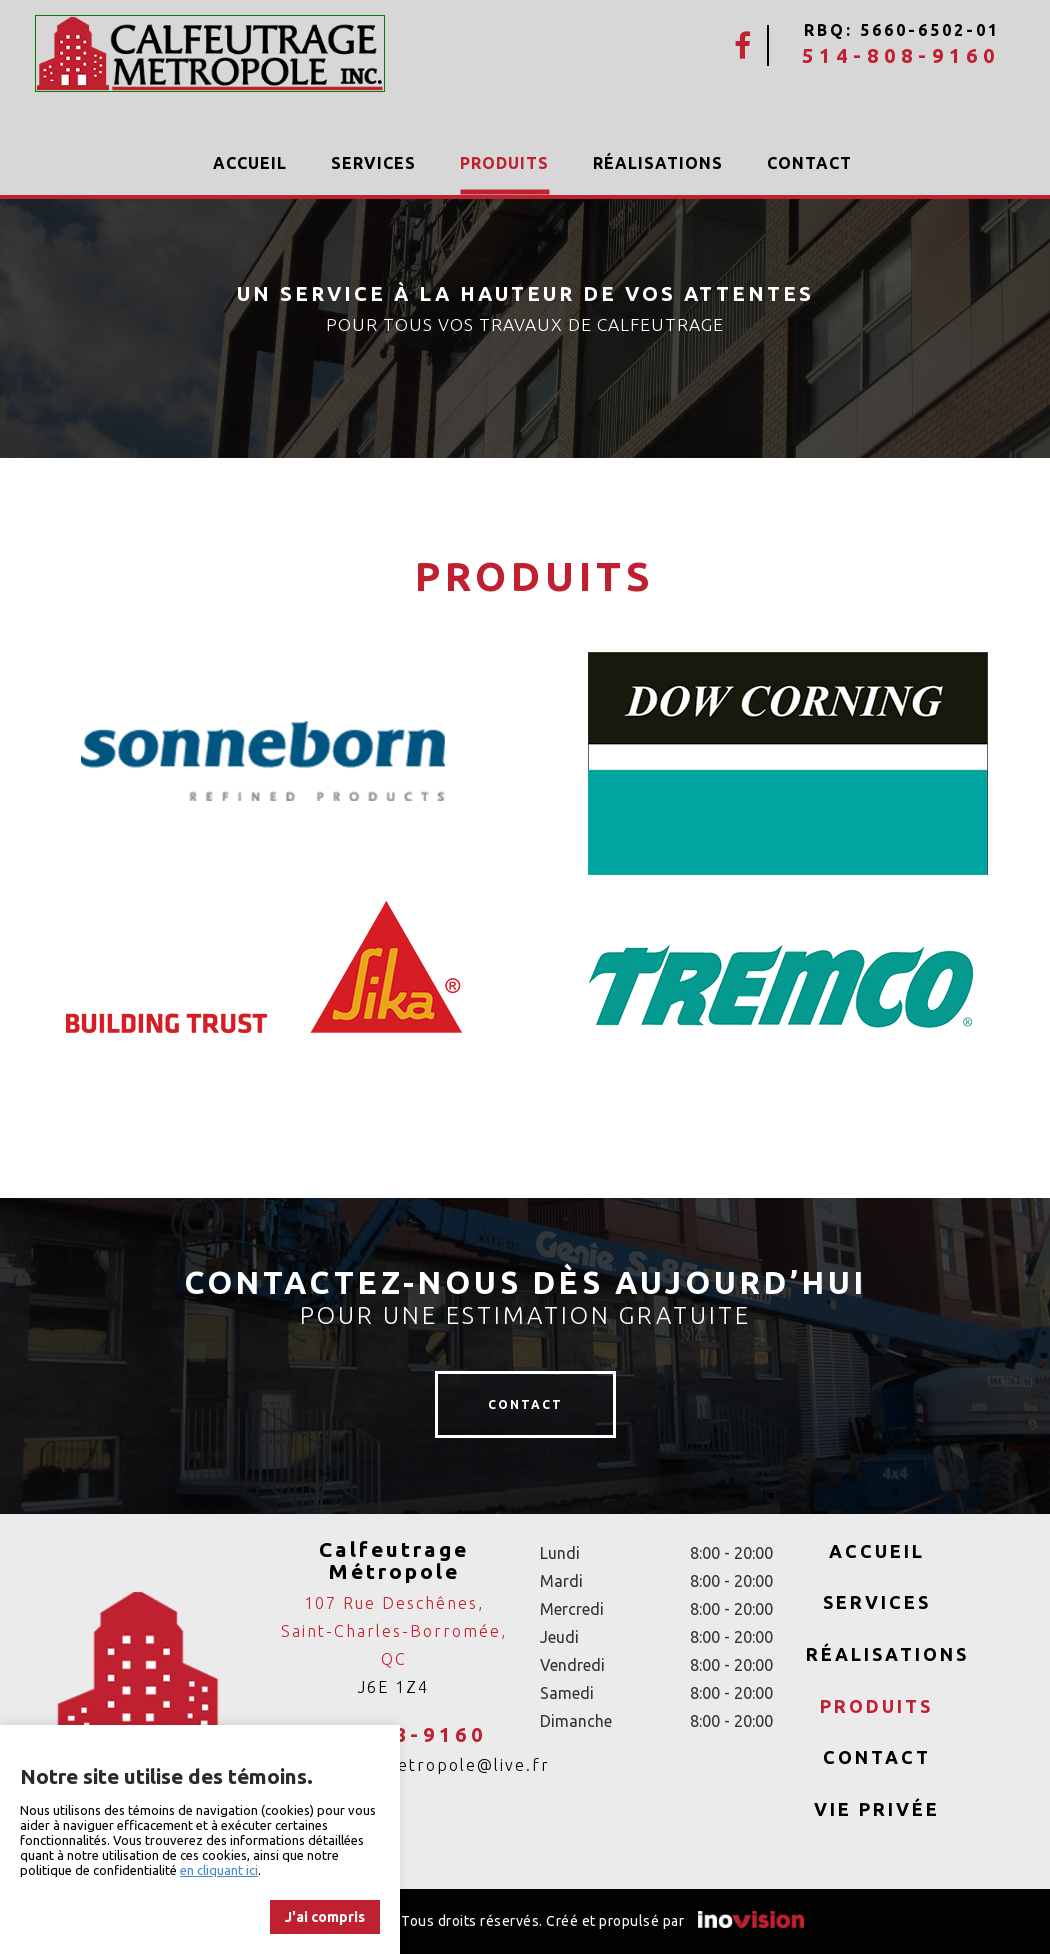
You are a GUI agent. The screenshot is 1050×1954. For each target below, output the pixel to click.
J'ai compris (325, 1917)
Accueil (250, 163)
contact (525, 1404)
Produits (504, 163)
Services (373, 163)
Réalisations (658, 163)
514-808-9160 (901, 56)
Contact (809, 163)
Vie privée (877, 1809)
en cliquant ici (219, 1870)
